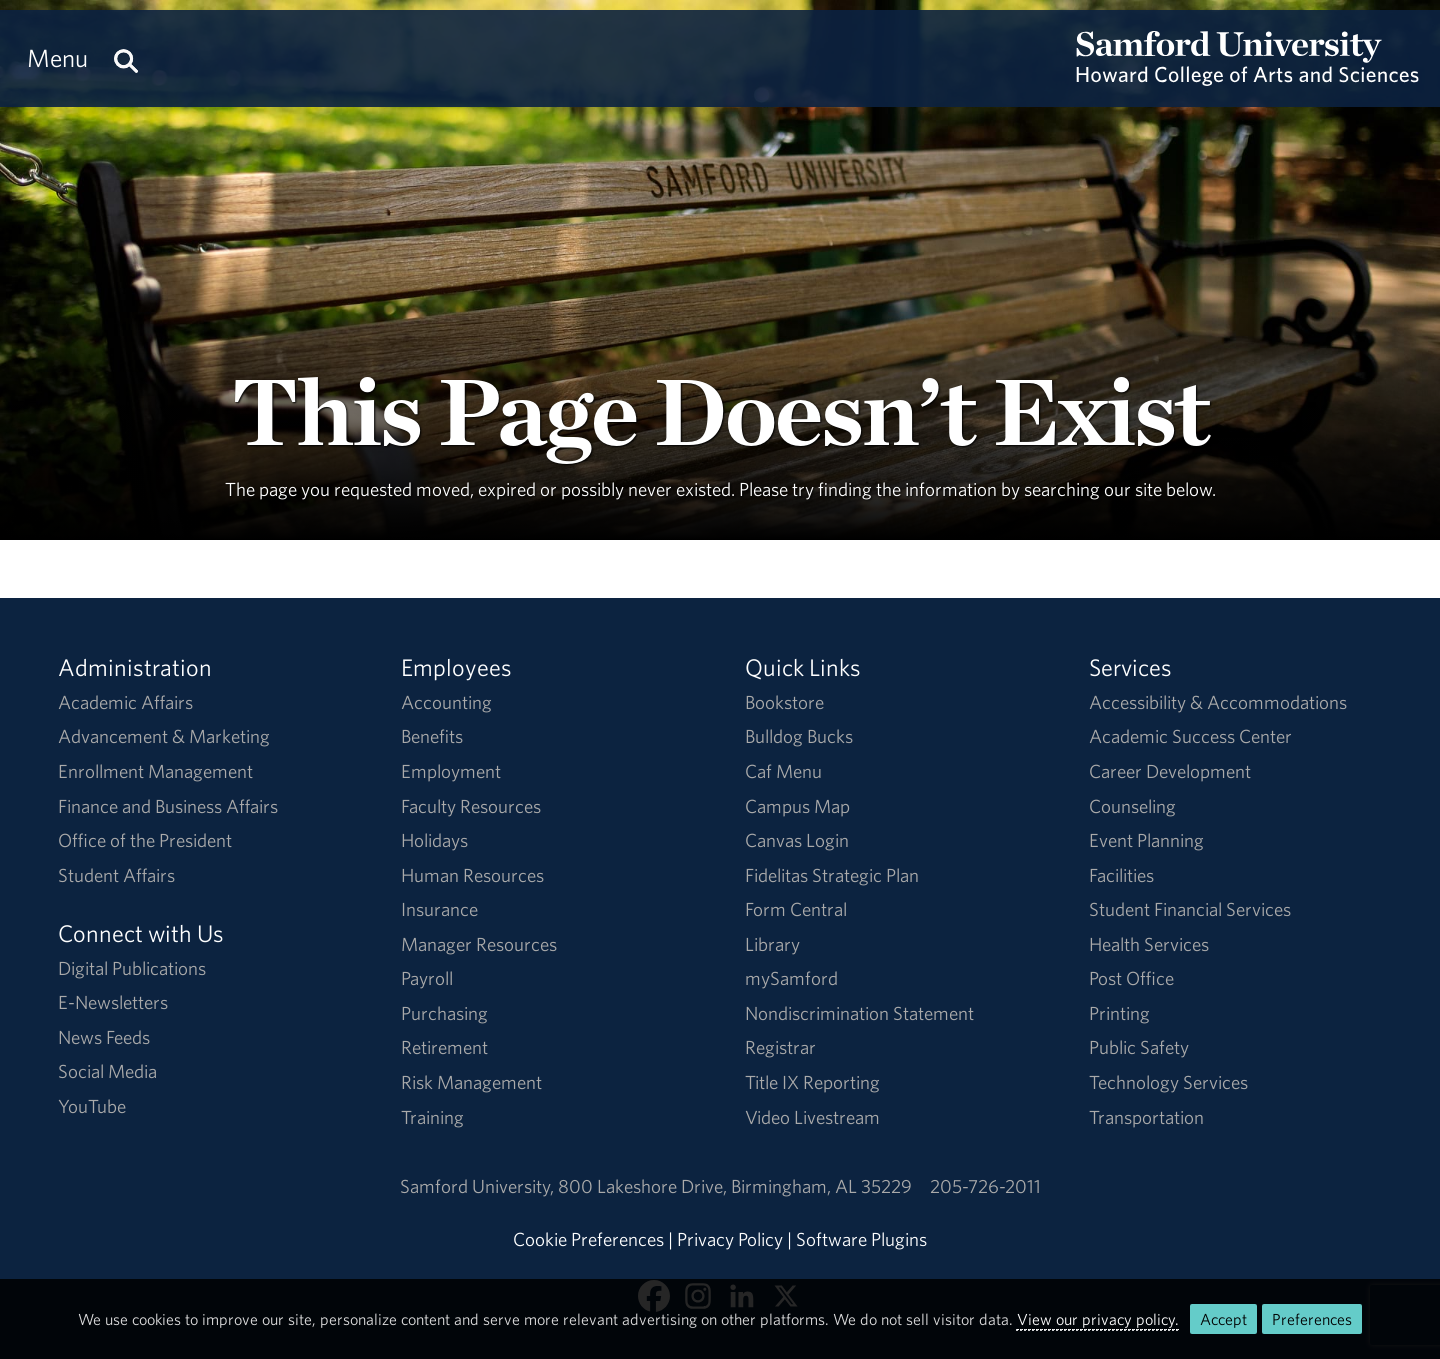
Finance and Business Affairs (168, 806)
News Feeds (104, 1037)
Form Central (796, 909)
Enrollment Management (155, 771)
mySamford (791, 978)
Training (432, 1117)
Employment (451, 771)
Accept (1223, 1319)
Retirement (444, 1047)
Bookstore (784, 702)
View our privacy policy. (1098, 1319)
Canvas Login (797, 840)
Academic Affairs (125, 702)
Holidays (434, 840)
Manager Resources (479, 944)
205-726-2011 (985, 1186)
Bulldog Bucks (799, 736)
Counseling (1132, 806)
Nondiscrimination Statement (859, 1013)
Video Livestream (812, 1117)
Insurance (439, 909)
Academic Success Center (1190, 736)
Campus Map (797, 806)
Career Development (1170, 771)
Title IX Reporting (812, 1082)
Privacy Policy (730, 1239)
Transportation (1146, 1117)
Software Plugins (861, 1239)
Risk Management (471, 1082)
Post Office (1131, 978)
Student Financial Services (1190, 909)
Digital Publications (132, 968)
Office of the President (145, 840)
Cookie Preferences (588, 1239)
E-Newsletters (113, 1002)
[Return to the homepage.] (1247, 76)
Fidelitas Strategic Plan (832, 875)
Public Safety (1139, 1047)
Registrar (780, 1047)
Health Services (1149, 944)
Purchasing (444, 1013)
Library (772, 944)
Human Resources (472, 875)
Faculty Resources (471, 806)
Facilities (1121, 875)
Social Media (107, 1071)
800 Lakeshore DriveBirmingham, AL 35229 (735, 1186)
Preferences (1312, 1319)
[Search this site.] (126, 58)
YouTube (92, 1106)
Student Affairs (116, 875)
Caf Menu (783, 771)
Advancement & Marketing (164, 736)
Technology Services (1168, 1082)
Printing (1119, 1013)
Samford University (479, 1186)
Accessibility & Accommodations (1218, 702)
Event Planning (1146, 840)
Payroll (427, 978)
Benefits (432, 736)
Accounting (446, 702)
